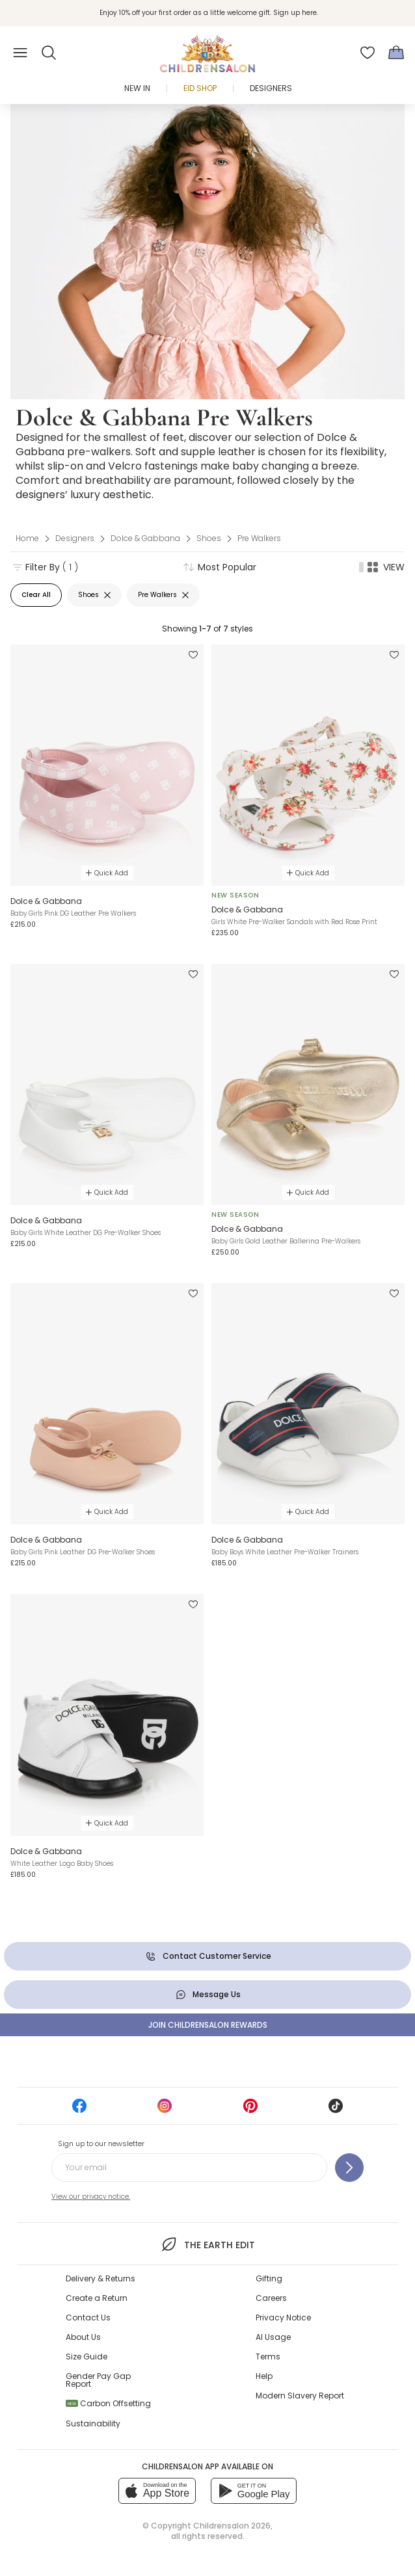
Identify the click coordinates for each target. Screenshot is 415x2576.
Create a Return (96, 2298)
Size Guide (86, 2356)
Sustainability (93, 2423)
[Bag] (396, 53)
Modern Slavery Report (300, 2395)
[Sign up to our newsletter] (349, 2167)
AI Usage (273, 2337)
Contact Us (88, 2317)
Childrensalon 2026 (232, 2525)
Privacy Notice (283, 2317)
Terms (268, 2356)
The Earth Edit (207, 2244)
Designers (271, 88)
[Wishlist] (368, 53)
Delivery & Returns (100, 2278)
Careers (271, 2298)
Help (264, 2376)
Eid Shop (200, 88)
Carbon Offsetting (108, 2403)
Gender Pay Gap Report (98, 2379)
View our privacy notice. (90, 2196)
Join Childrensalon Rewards (207, 2024)
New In (137, 88)
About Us (83, 2337)
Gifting (269, 2278)
